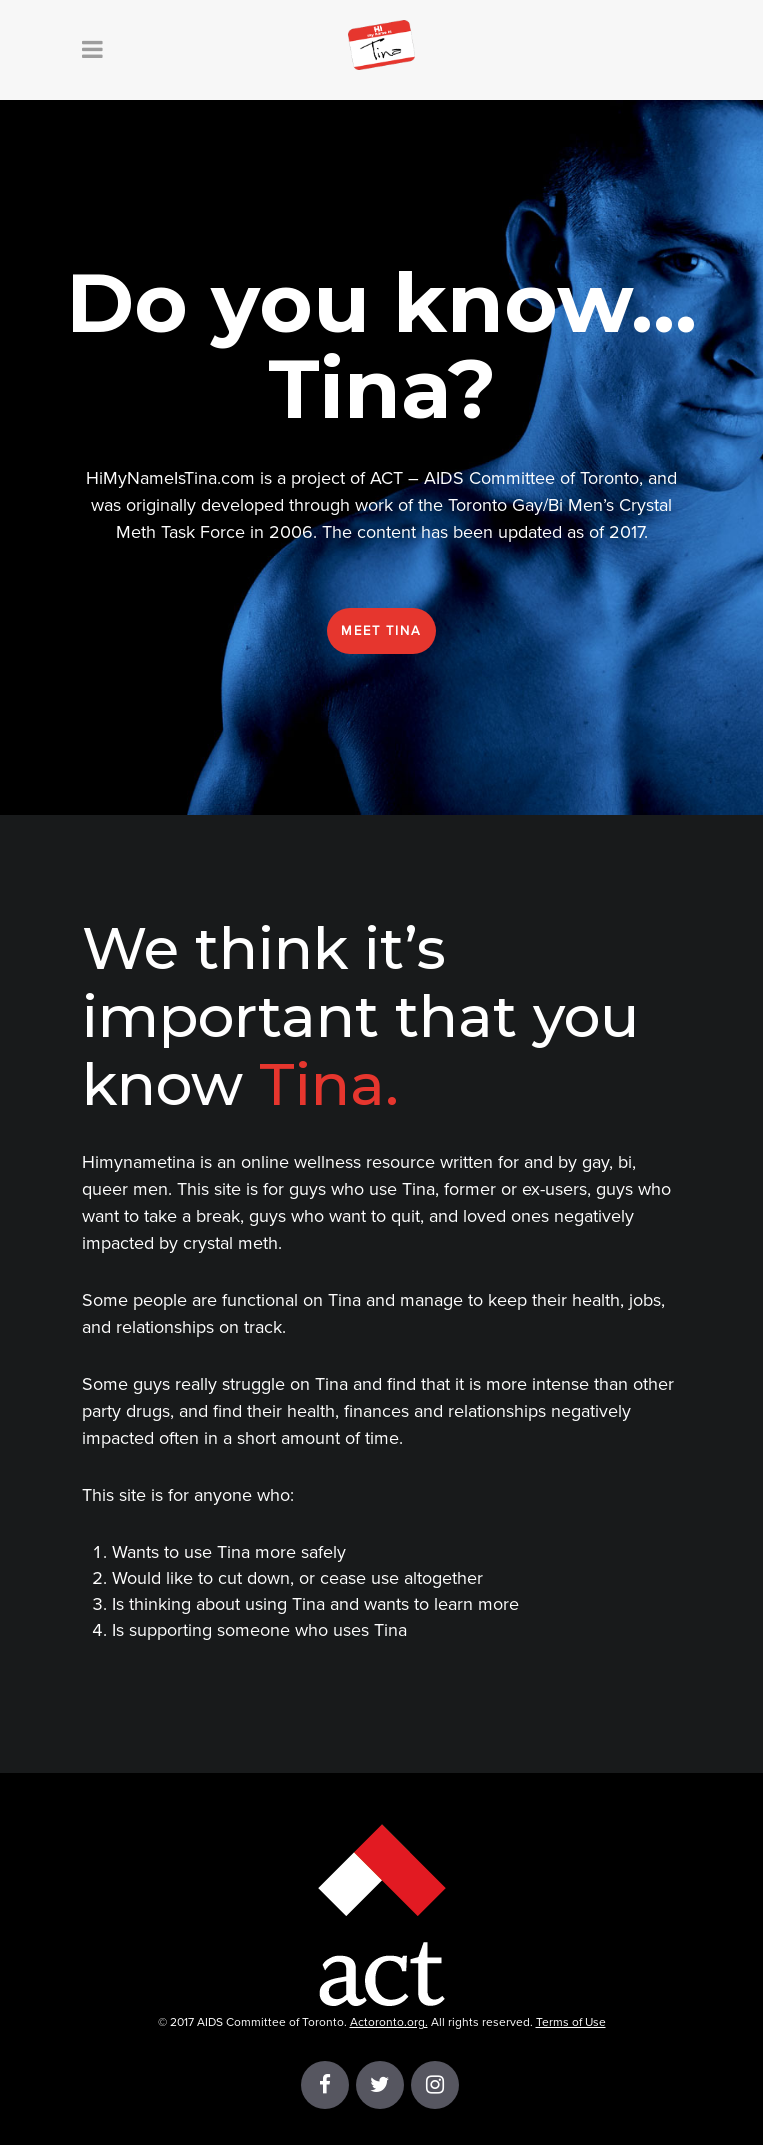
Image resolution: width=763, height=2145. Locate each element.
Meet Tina (381, 631)
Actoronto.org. (389, 2022)
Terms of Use (571, 2022)
